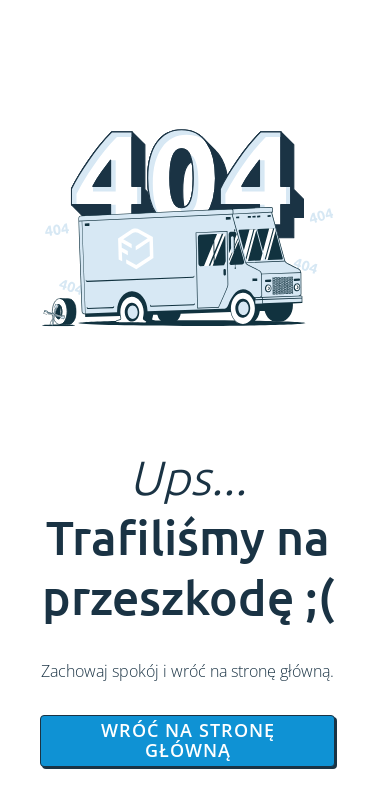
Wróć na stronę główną (188, 740)
